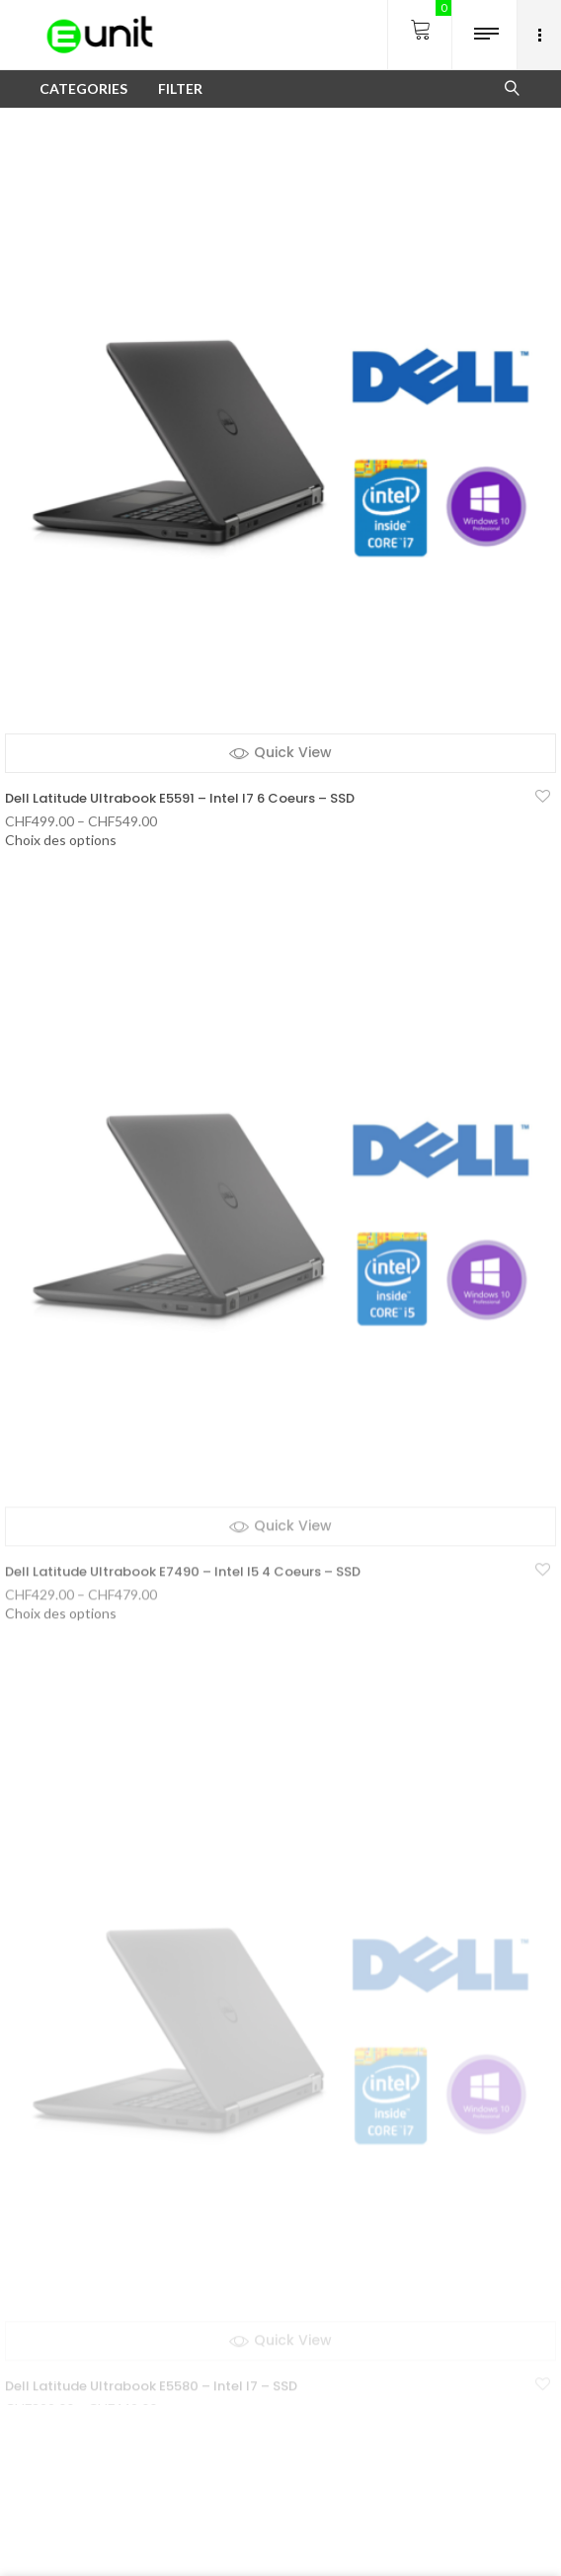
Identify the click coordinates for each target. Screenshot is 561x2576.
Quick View (293, 752)
